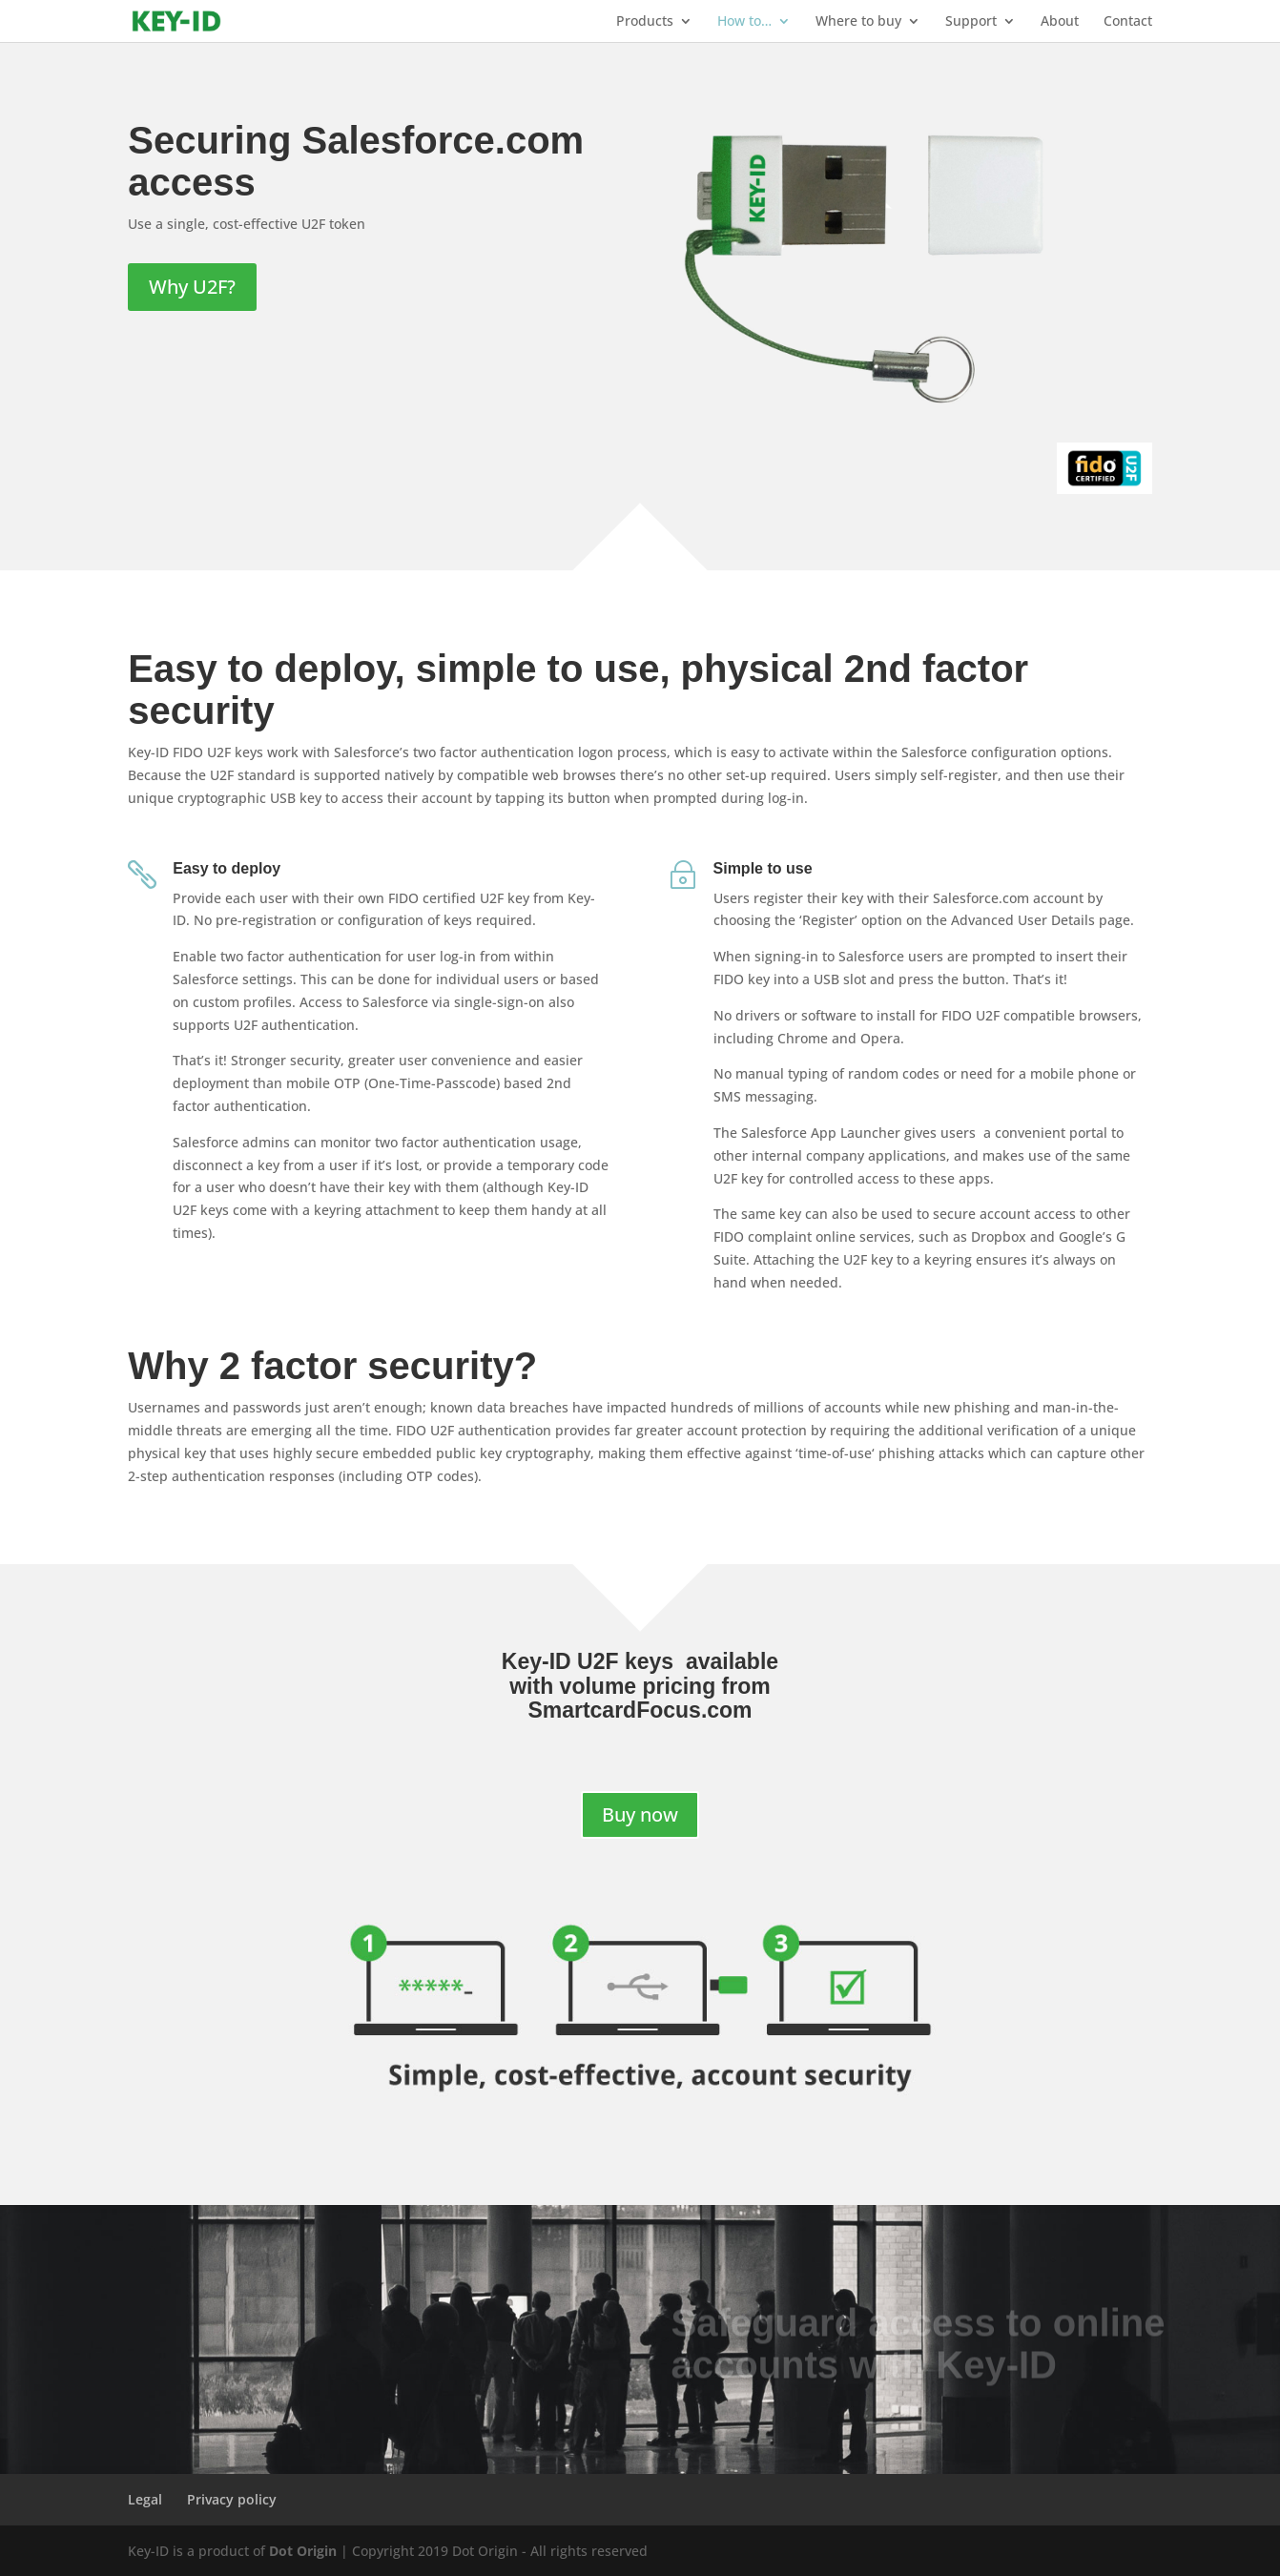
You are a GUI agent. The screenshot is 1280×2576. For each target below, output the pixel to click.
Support (971, 22)
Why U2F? (192, 286)
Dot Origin (303, 2551)
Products (644, 22)
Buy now (640, 1814)
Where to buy (858, 22)
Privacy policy (232, 2499)
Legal (145, 2499)
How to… (744, 22)
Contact (1128, 22)
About (1060, 22)
